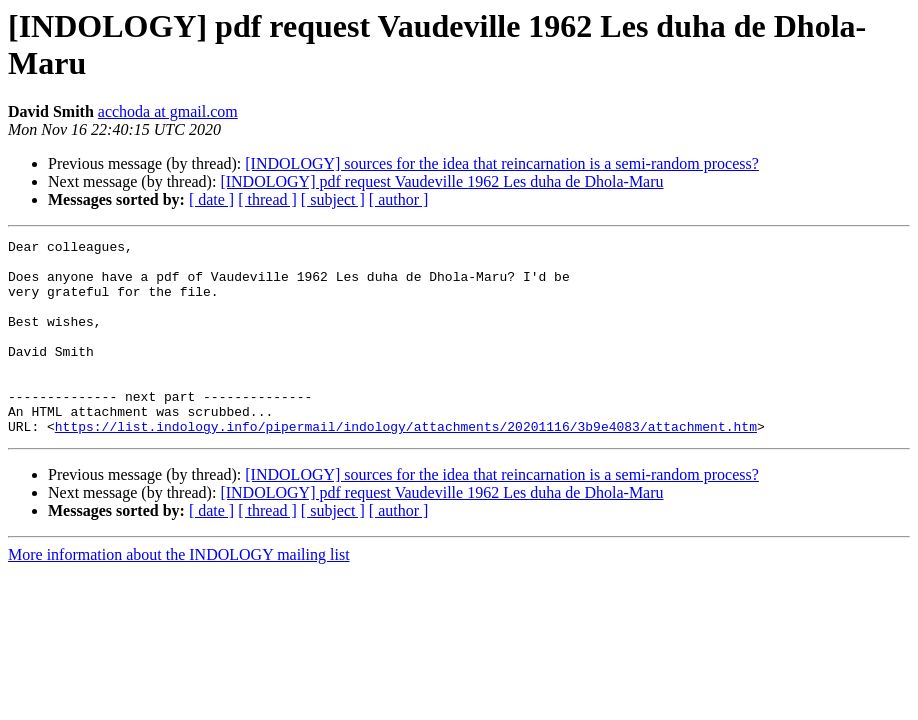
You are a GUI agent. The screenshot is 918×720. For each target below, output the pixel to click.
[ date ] (211, 199)
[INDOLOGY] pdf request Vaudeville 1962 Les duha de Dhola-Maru (441, 181)
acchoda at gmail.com (168, 111)
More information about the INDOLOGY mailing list (179, 593)
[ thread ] (267, 199)
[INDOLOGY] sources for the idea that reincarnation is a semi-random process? (502, 163)
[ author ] (399, 199)
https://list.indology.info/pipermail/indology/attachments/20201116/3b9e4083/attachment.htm (406, 465)
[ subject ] (333, 199)
